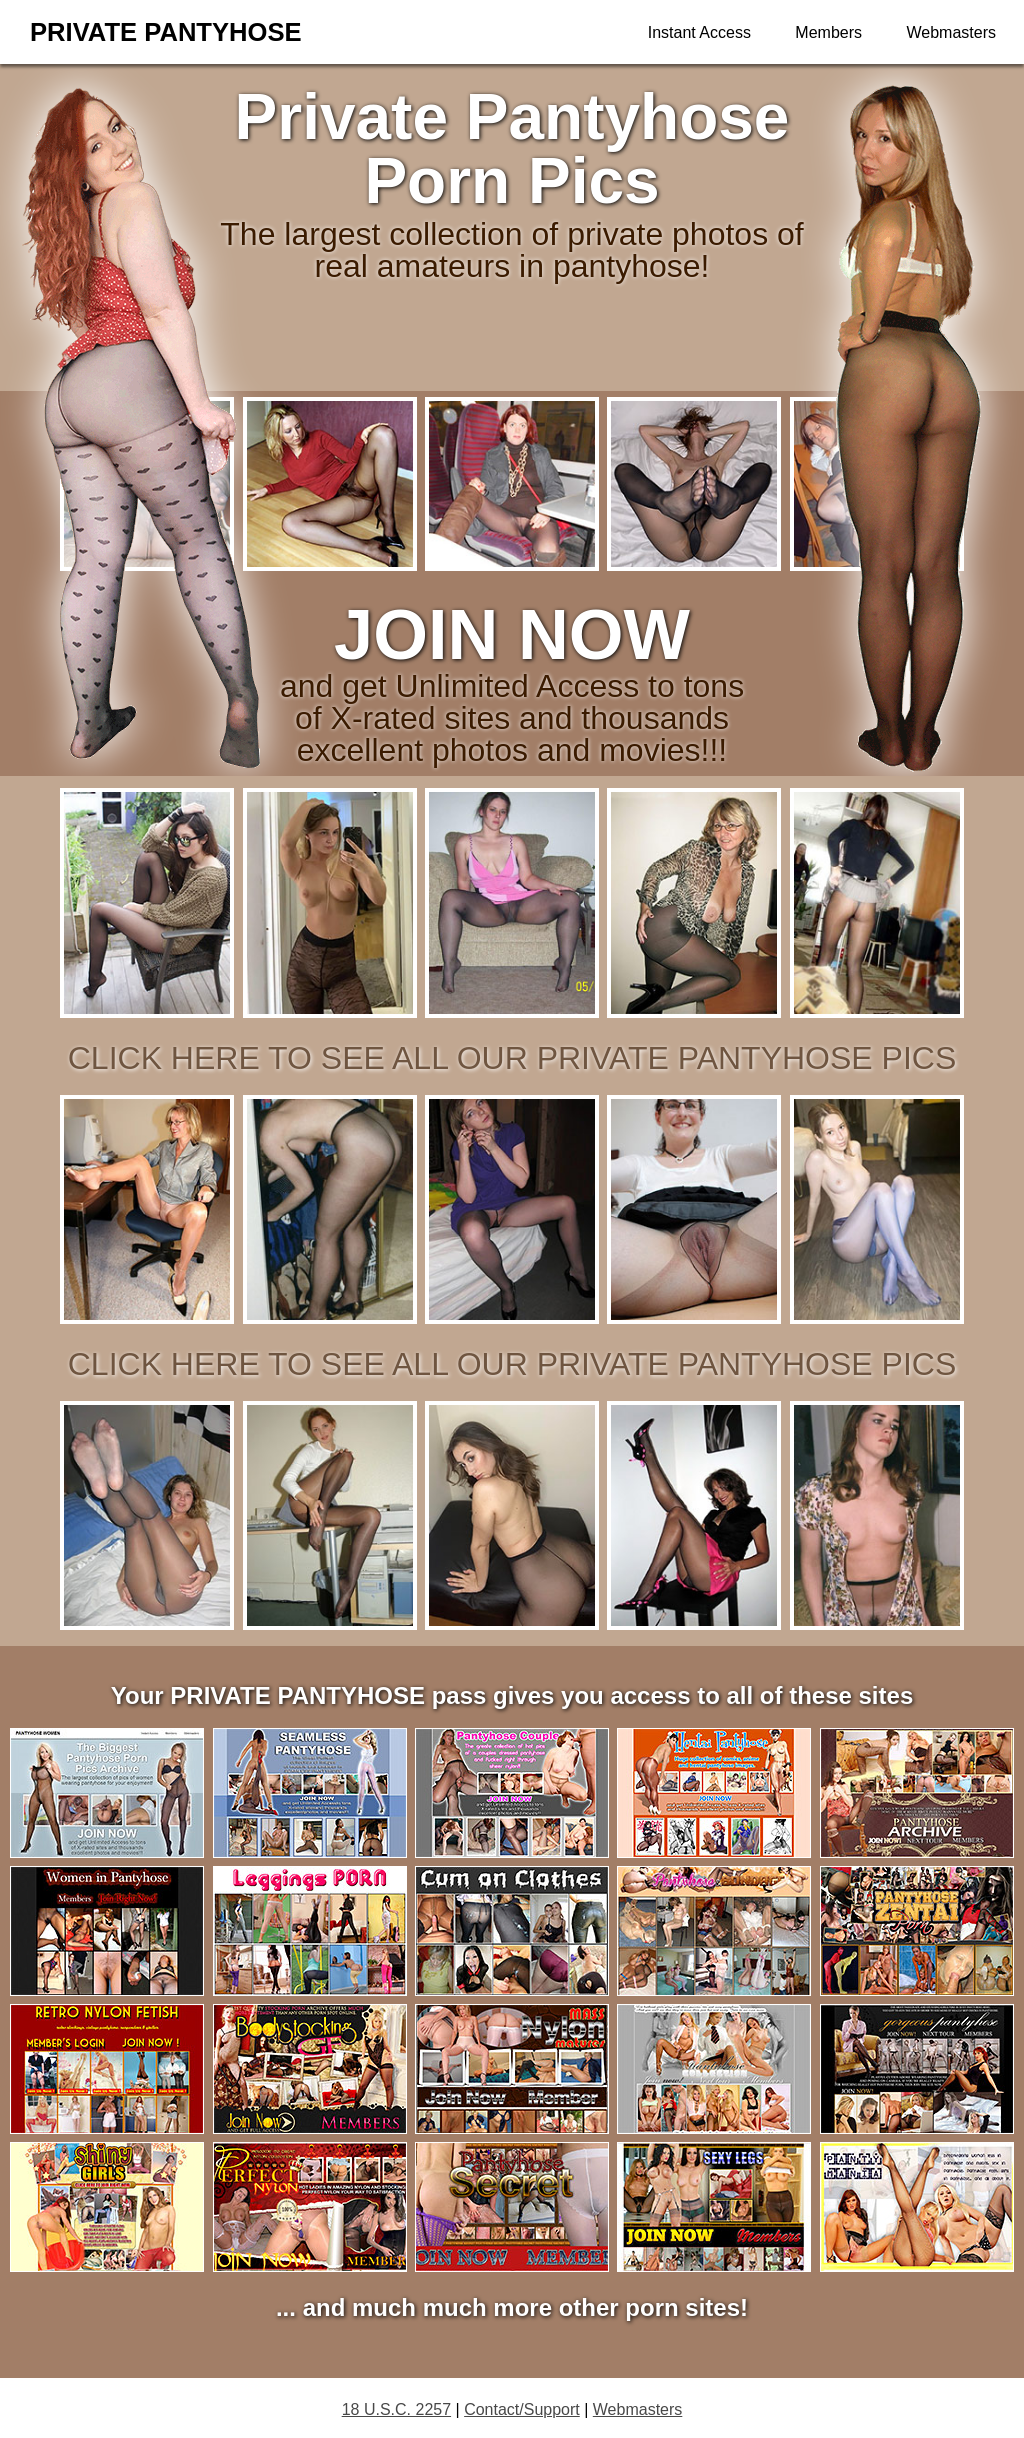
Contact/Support (522, 2409)
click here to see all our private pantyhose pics (512, 1058)
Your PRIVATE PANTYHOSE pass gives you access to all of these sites (512, 1695)
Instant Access (699, 32)
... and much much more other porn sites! (512, 2307)
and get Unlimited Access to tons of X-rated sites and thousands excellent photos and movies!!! (512, 699)
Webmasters (951, 32)
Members (828, 32)
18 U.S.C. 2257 (396, 2409)
